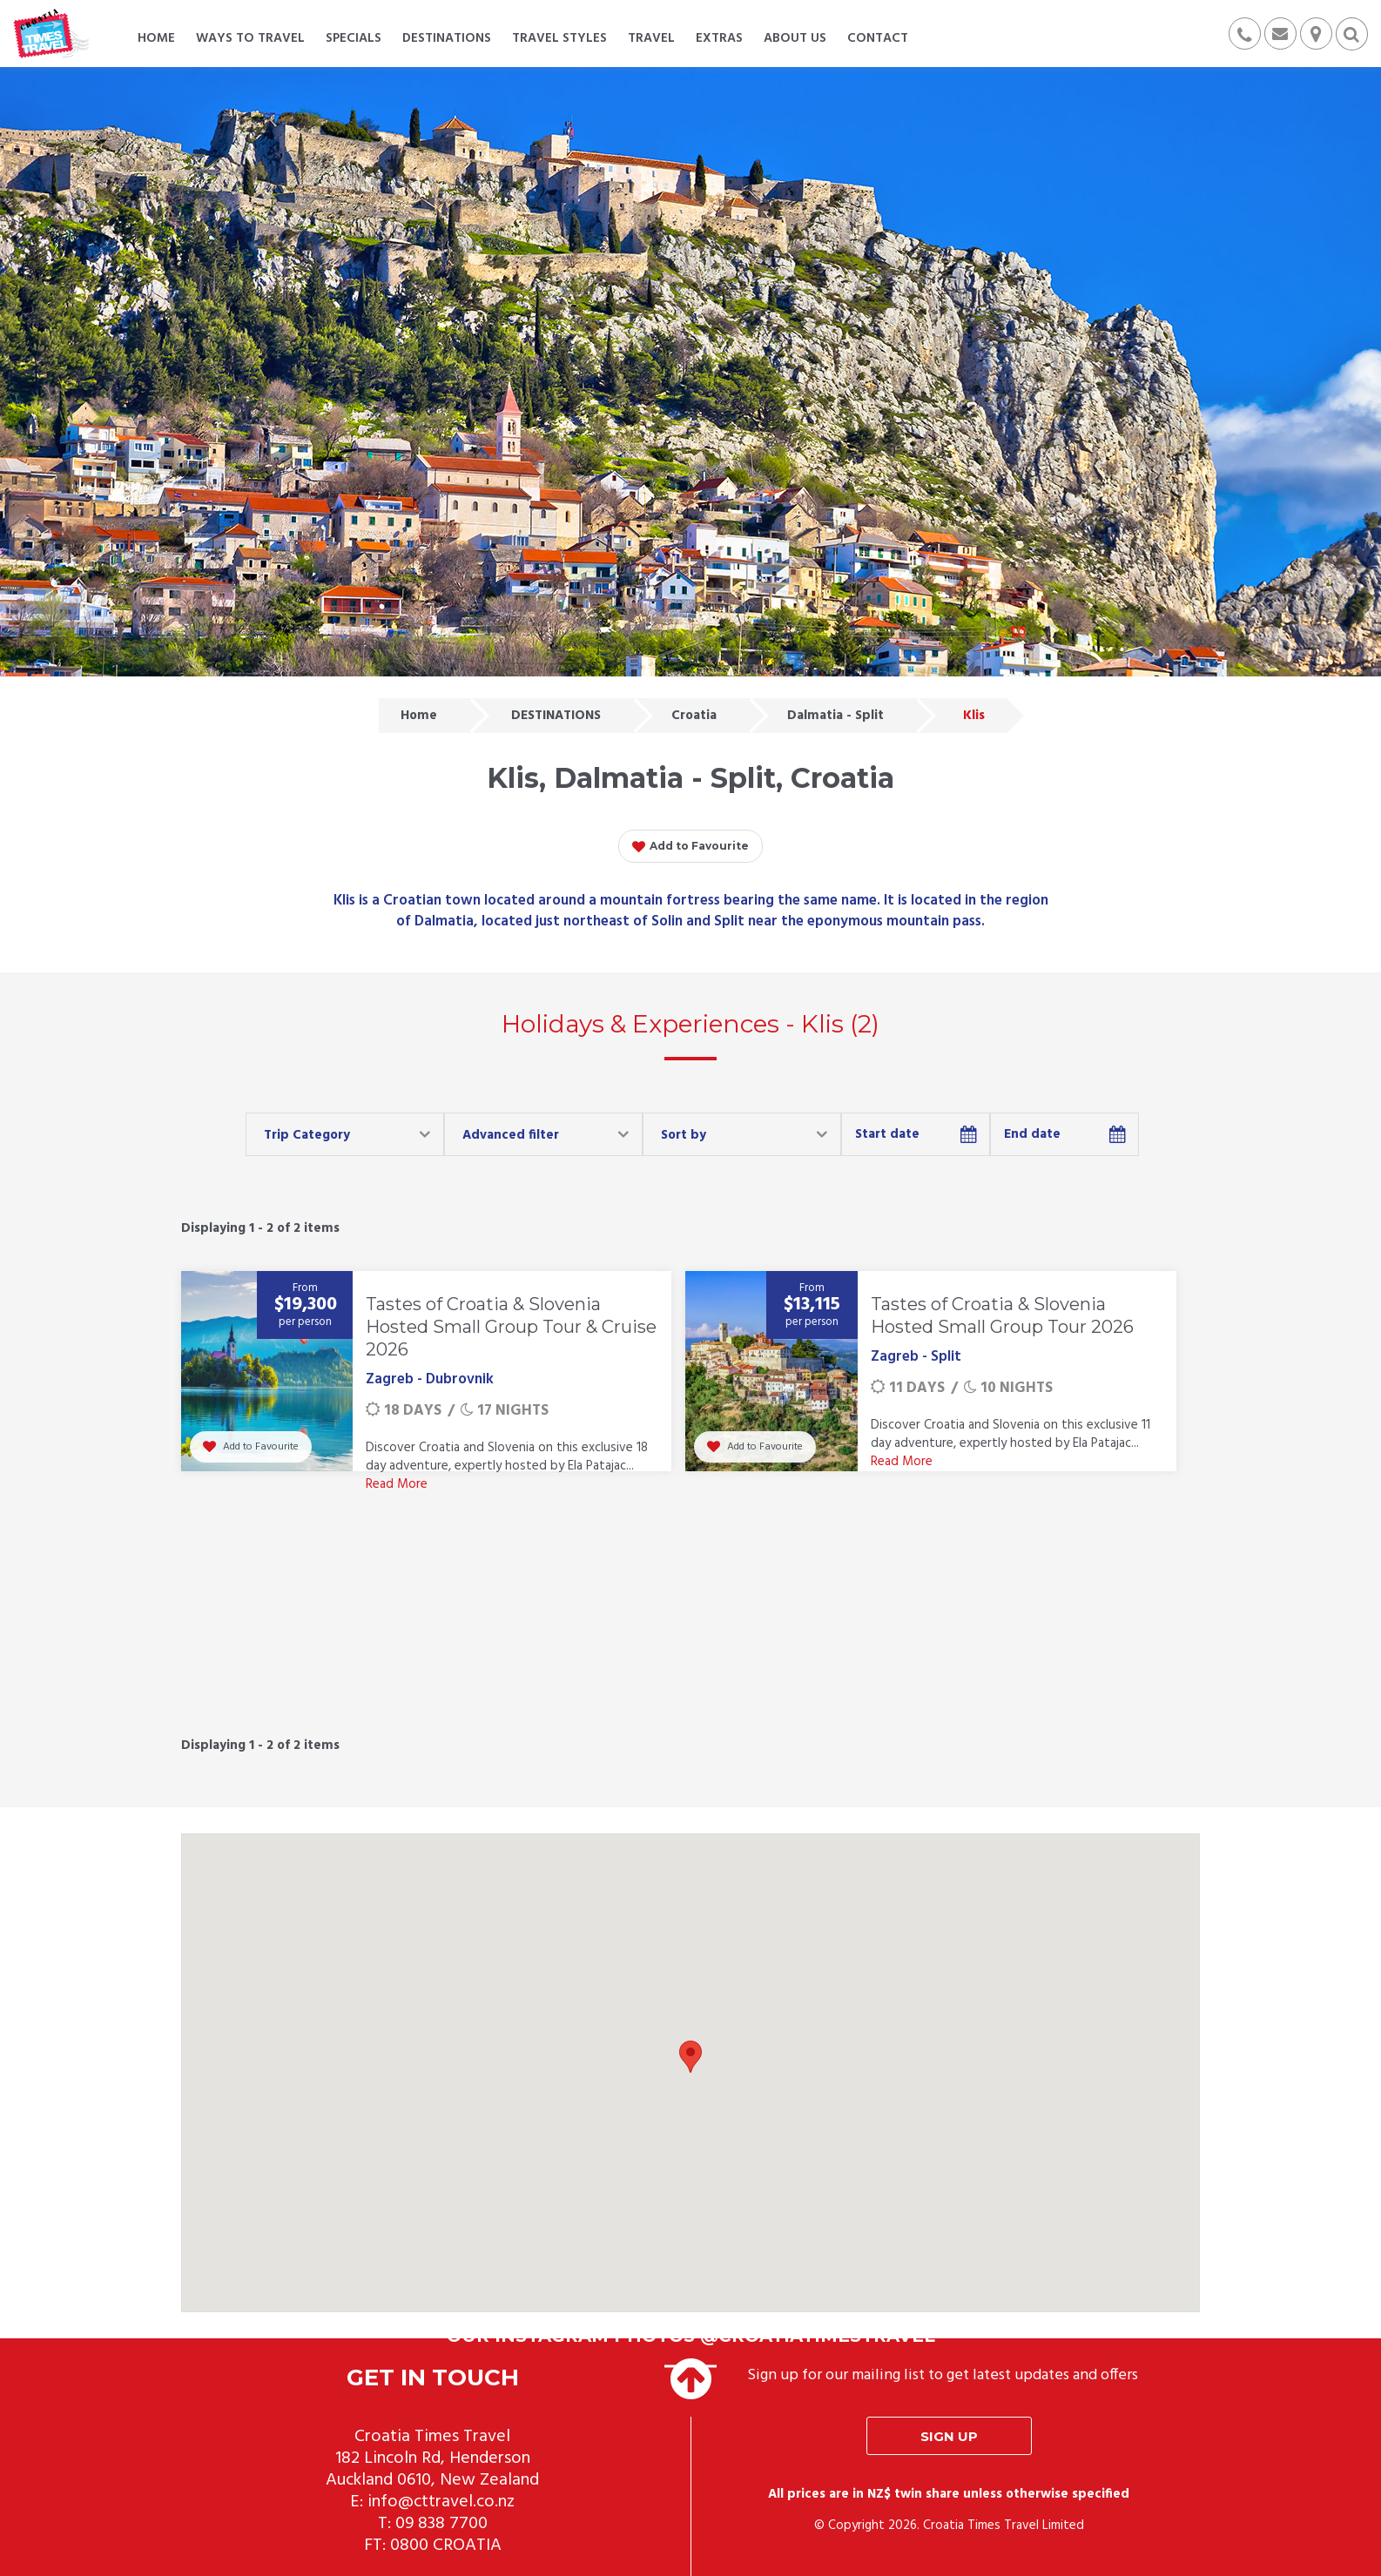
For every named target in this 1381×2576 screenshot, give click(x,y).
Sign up (949, 2436)
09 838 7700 (441, 2524)
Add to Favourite (690, 847)
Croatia (694, 715)
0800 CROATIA (446, 2545)
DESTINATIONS (556, 715)
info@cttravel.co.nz (441, 2502)
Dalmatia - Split (835, 715)
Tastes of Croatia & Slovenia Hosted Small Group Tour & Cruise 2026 (511, 1327)
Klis (974, 715)
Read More (397, 1484)
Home (419, 715)
